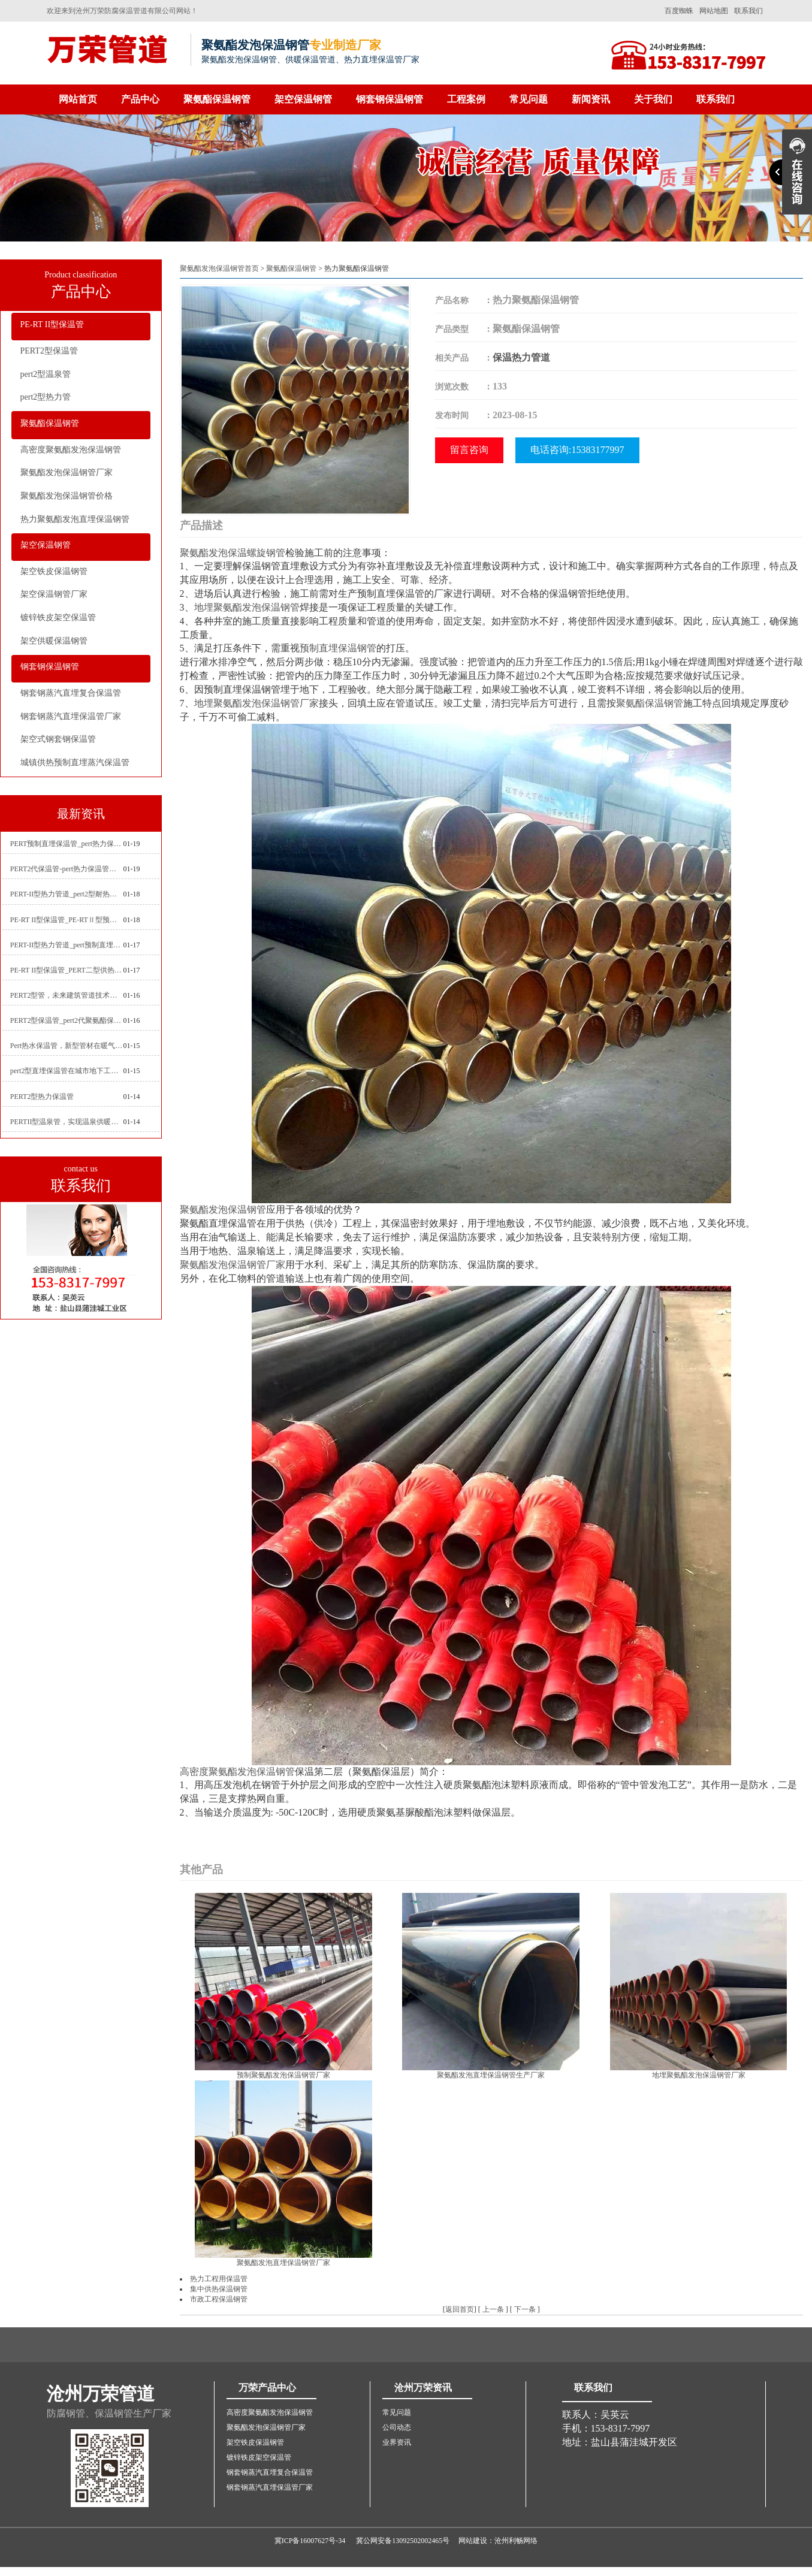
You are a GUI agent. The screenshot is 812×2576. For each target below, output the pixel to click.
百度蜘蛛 (679, 11)
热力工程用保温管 (218, 2279)
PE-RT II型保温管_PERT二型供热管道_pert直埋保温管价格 (66, 970)
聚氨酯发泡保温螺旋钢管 (232, 553)
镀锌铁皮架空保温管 (58, 617)
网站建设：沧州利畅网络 (498, 2540)
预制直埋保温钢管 (338, 648)
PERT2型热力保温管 (42, 1096)
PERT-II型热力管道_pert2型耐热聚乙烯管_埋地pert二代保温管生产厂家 (66, 894)
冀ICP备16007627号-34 (310, 2540)
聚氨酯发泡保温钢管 (223, 1209)
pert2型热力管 (45, 396)
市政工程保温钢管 (218, 2299)
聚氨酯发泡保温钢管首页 (219, 268)
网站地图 (713, 11)
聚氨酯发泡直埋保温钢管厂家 (283, 2262)
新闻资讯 (591, 99)
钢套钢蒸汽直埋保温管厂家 (70, 716)
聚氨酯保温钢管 (216, 99)
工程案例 (466, 99)
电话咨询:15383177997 (577, 450)
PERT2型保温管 (49, 350)
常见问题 (528, 99)
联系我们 (748, 11)
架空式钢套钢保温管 (58, 739)
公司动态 (396, 2427)
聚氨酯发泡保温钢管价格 (66, 495)
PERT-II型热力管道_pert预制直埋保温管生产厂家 (66, 945)
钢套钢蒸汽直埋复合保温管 (70, 692)
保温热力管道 (521, 357)
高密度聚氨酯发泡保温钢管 (70, 449)
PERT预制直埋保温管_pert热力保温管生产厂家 (66, 843)
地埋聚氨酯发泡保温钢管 (247, 607)
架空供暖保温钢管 (53, 640)
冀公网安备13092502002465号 (402, 2540)
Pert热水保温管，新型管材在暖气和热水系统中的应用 (66, 1045)
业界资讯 (396, 2442)
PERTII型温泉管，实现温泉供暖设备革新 (66, 1122)
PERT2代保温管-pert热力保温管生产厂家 (66, 869)
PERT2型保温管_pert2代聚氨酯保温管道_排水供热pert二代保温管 (66, 1020)
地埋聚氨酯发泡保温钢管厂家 (256, 703)
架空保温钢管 (303, 99)
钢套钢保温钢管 (389, 99)
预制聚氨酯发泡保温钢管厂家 (283, 2075)
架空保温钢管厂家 (53, 594)
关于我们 (653, 99)
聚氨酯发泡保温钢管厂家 (66, 472)
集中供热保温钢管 (218, 2289)
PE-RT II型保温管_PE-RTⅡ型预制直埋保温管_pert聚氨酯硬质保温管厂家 (66, 920)
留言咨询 (469, 450)
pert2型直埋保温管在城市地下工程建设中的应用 (66, 1071)
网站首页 (78, 99)
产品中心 (140, 99)
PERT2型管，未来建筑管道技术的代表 (66, 995)
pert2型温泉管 (45, 374)
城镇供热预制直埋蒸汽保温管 (74, 762)
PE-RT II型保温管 (52, 324)
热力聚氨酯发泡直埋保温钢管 (74, 519)
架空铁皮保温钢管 (53, 571)
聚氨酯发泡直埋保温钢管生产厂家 (491, 2075)
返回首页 (459, 2309)
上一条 (493, 2309)
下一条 (525, 2309)
